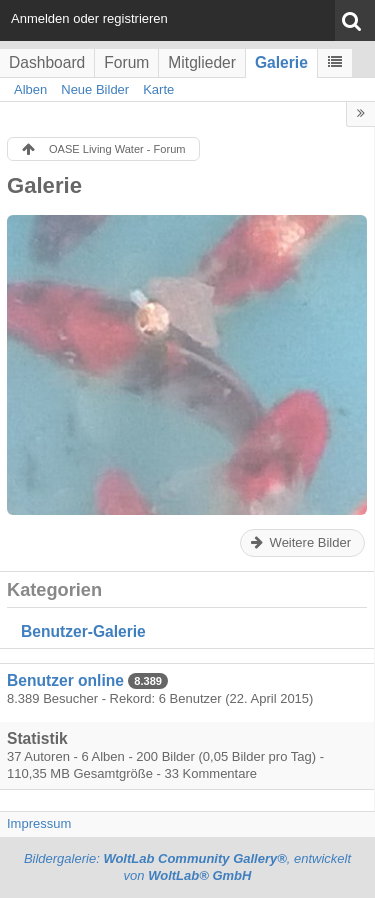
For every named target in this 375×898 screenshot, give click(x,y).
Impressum (39, 823)
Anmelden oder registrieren (89, 18)
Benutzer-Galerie (83, 631)
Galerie (281, 62)
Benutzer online (65, 680)
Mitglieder (202, 62)
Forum (126, 62)
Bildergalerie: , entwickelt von (187, 867)
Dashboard (47, 62)
